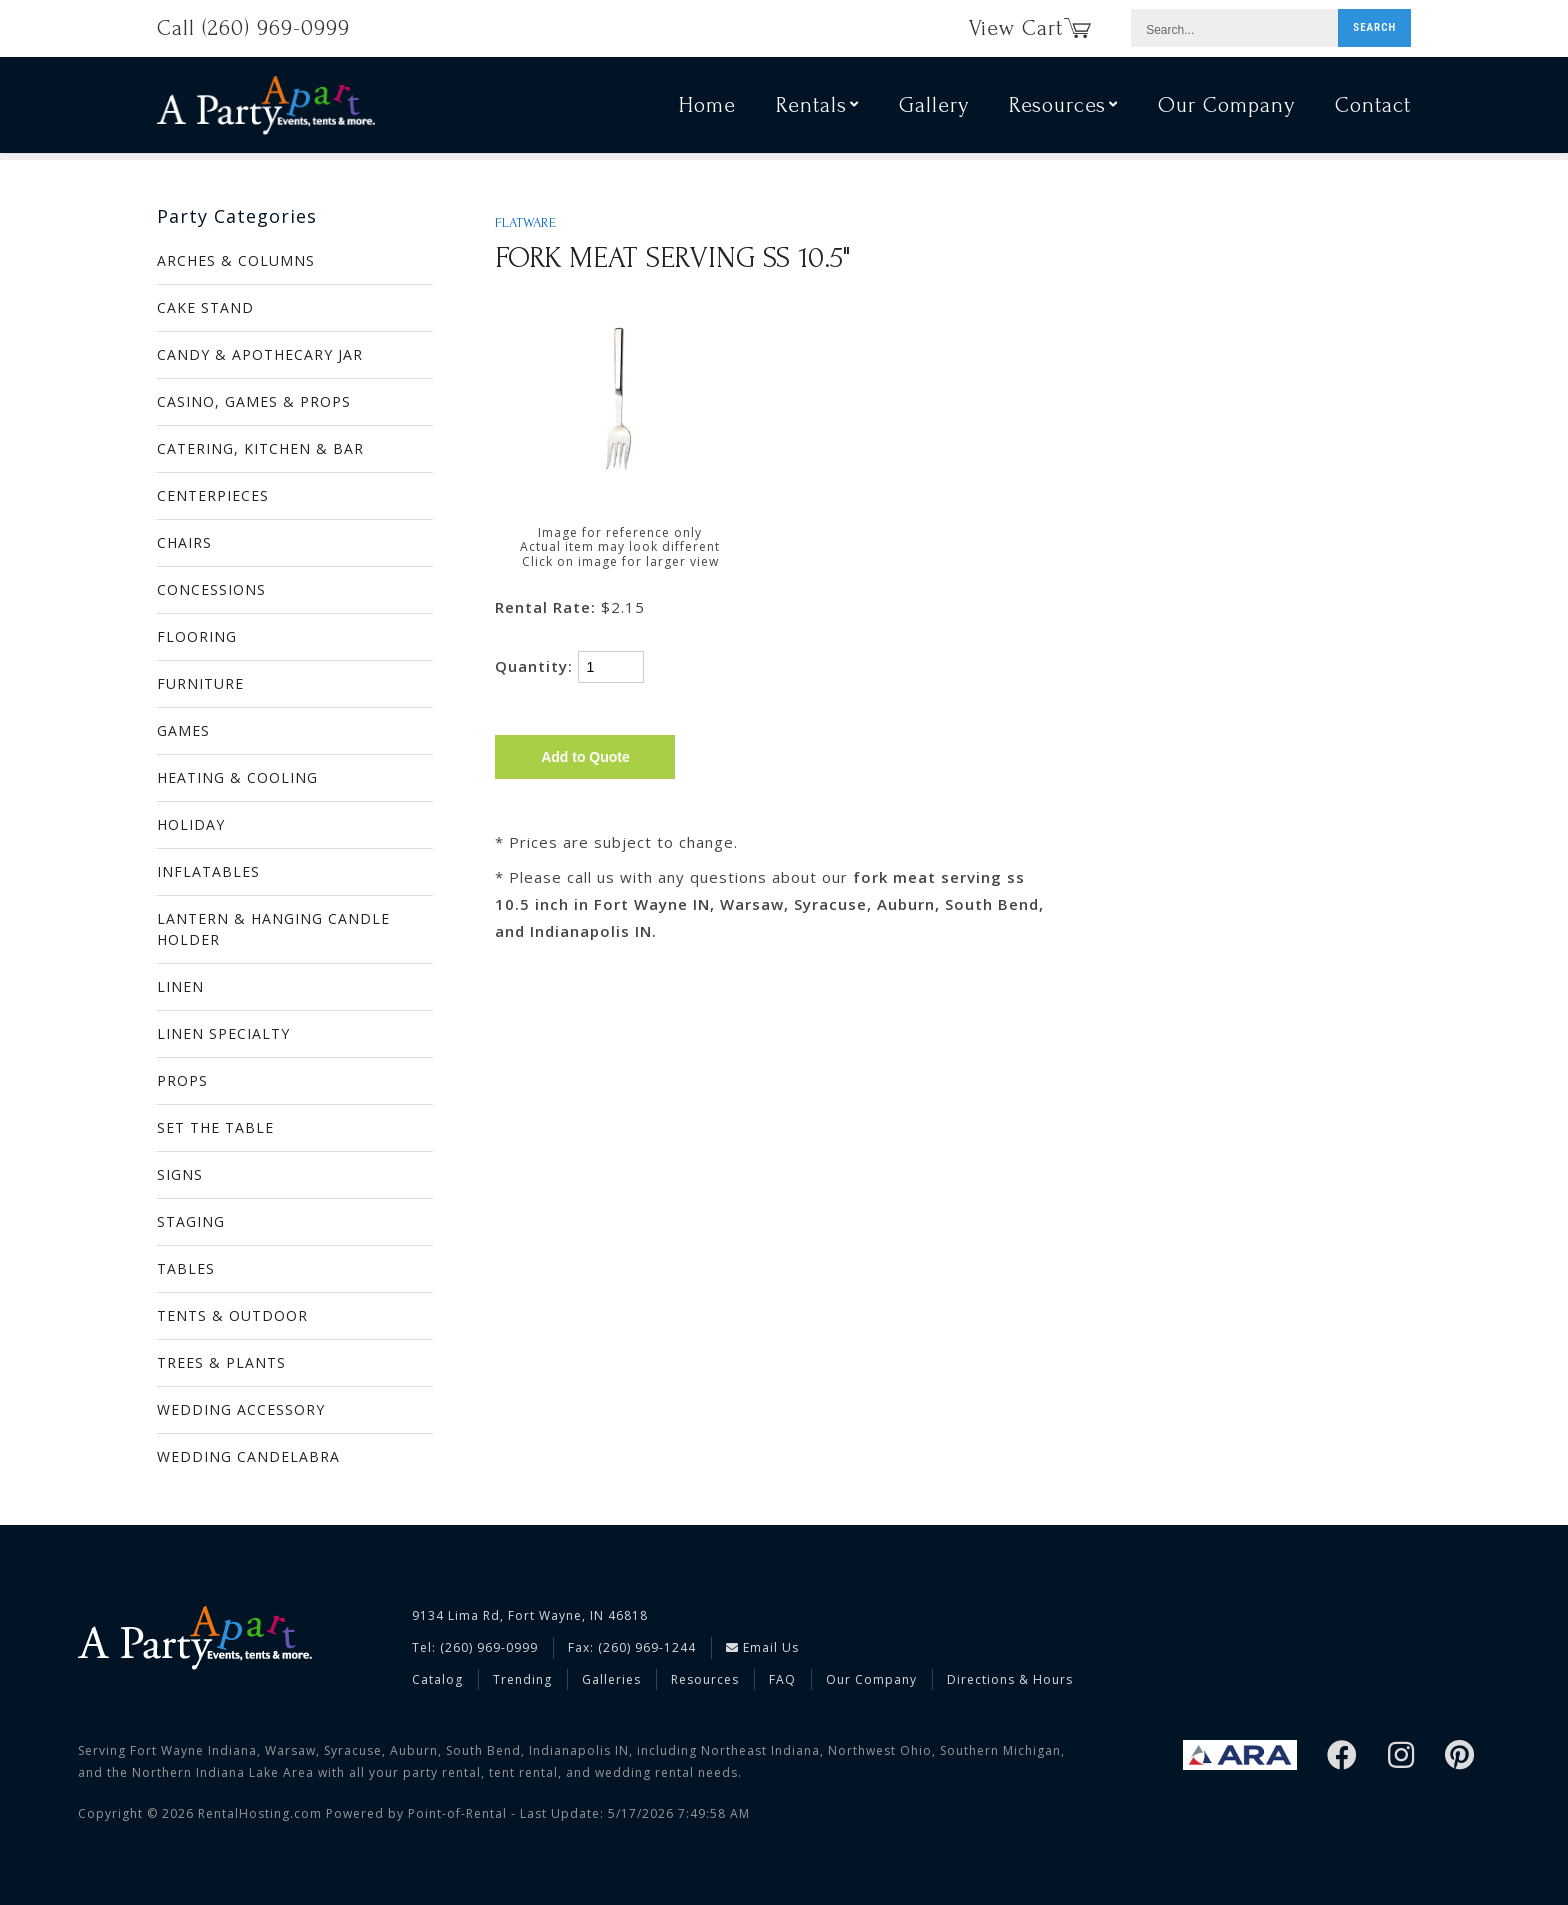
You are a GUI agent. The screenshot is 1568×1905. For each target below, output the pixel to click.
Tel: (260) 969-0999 (475, 1647)
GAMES (183, 730)
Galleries (611, 1679)
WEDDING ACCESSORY (241, 1409)
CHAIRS (184, 542)
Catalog (437, 1679)
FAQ (782, 1679)
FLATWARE (525, 223)
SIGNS (180, 1174)
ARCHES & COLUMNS (236, 260)
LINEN (180, 986)
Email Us (762, 1647)
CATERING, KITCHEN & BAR (260, 448)
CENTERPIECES (213, 495)
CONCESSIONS (211, 589)
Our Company (1226, 108)
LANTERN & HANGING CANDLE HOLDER (273, 929)
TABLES (186, 1268)
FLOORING (197, 636)
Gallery (934, 108)
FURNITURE (200, 683)
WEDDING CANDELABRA (248, 1456)
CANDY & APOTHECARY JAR (260, 354)
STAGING (191, 1221)
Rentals (817, 108)
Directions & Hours (1010, 1679)
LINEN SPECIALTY (223, 1033)
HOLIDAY (191, 824)
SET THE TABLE (215, 1127)
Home (707, 108)
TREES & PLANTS (221, 1362)
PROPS (182, 1080)
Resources (1063, 108)
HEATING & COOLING (237, 777)
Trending (522, 1679)
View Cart (1030, 28)
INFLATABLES (208, 871)
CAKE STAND (205, 307)
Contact (1373, 108)
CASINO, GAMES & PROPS (254, 401)
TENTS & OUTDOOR (232, 1315)
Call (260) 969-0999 (253, 28)
